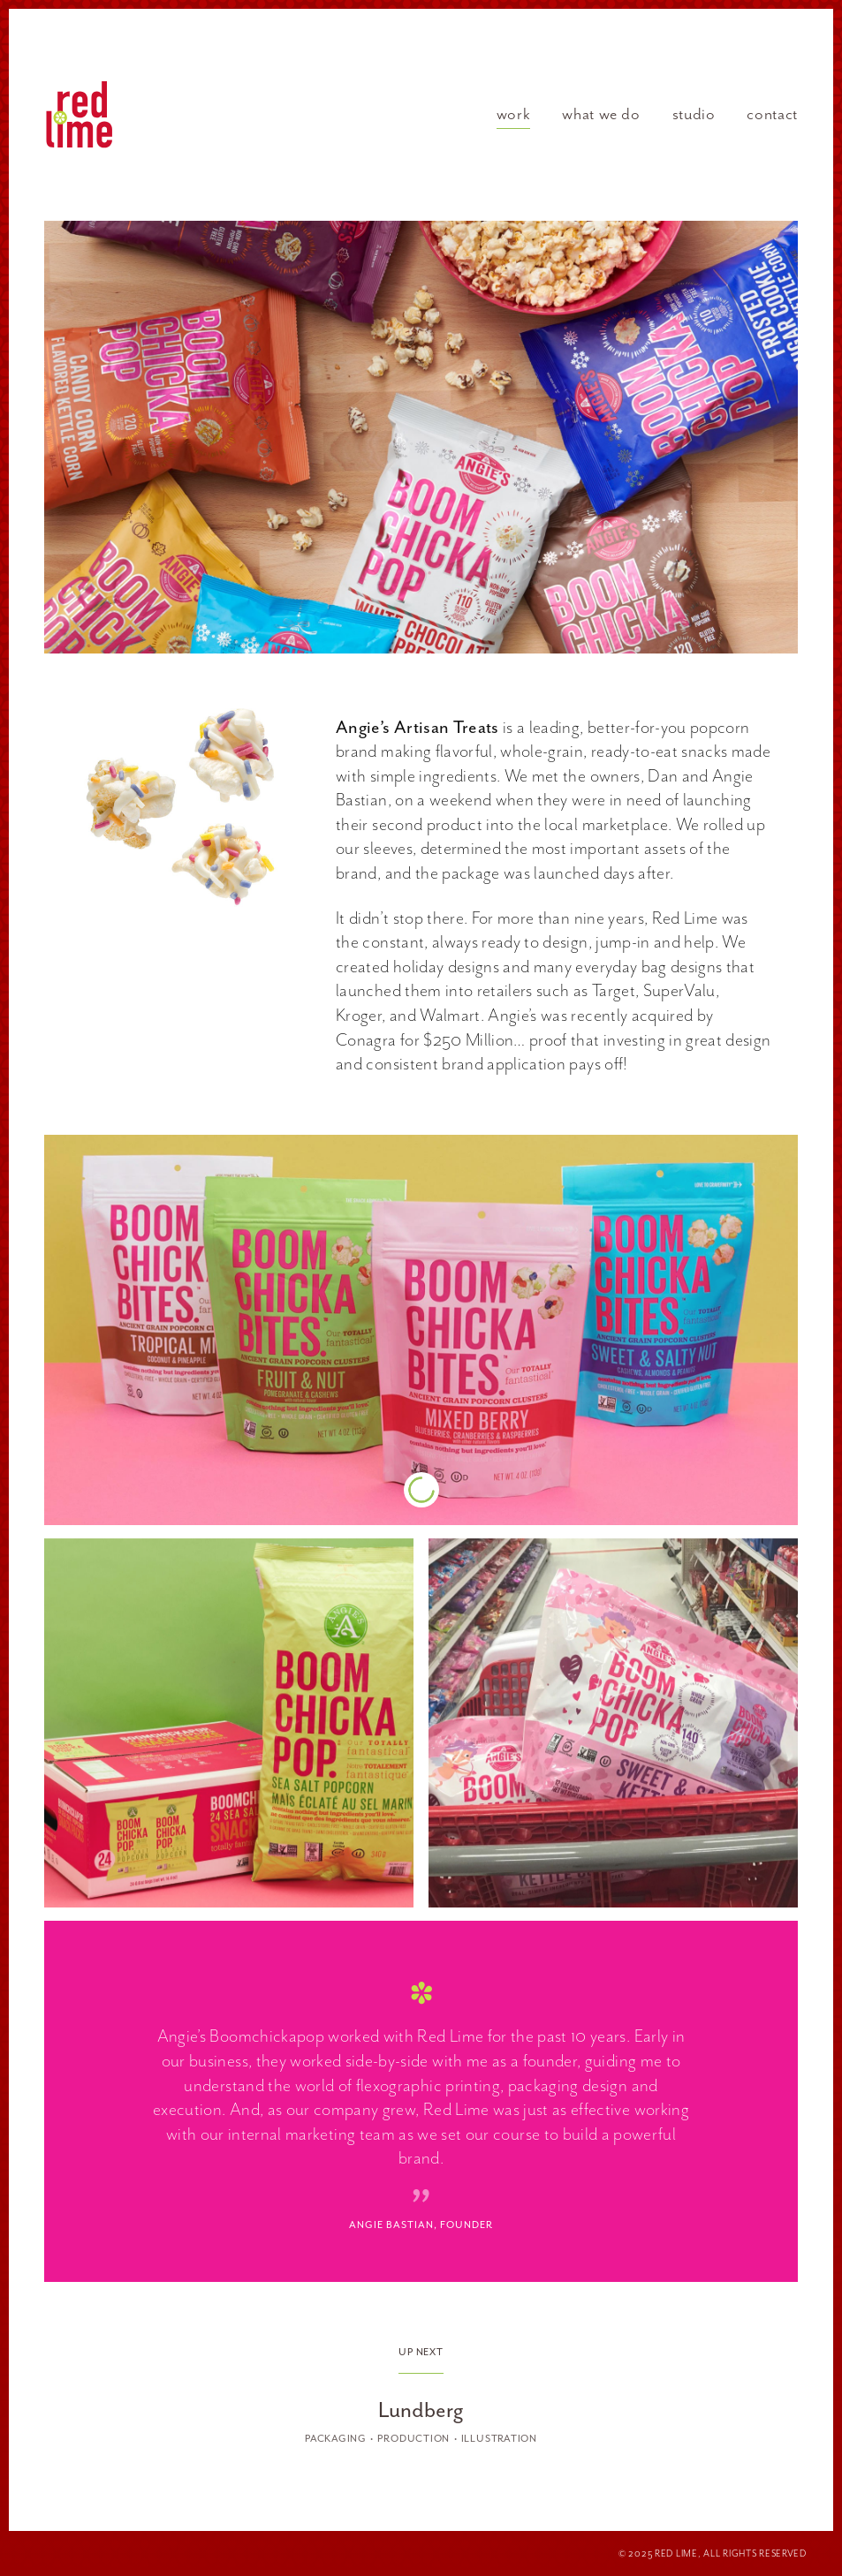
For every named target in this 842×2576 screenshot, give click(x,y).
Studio (694, 114)
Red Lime (79, 114)
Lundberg (421, 2410)
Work (514, 114)
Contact (772, 114)
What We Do (601, 114)
